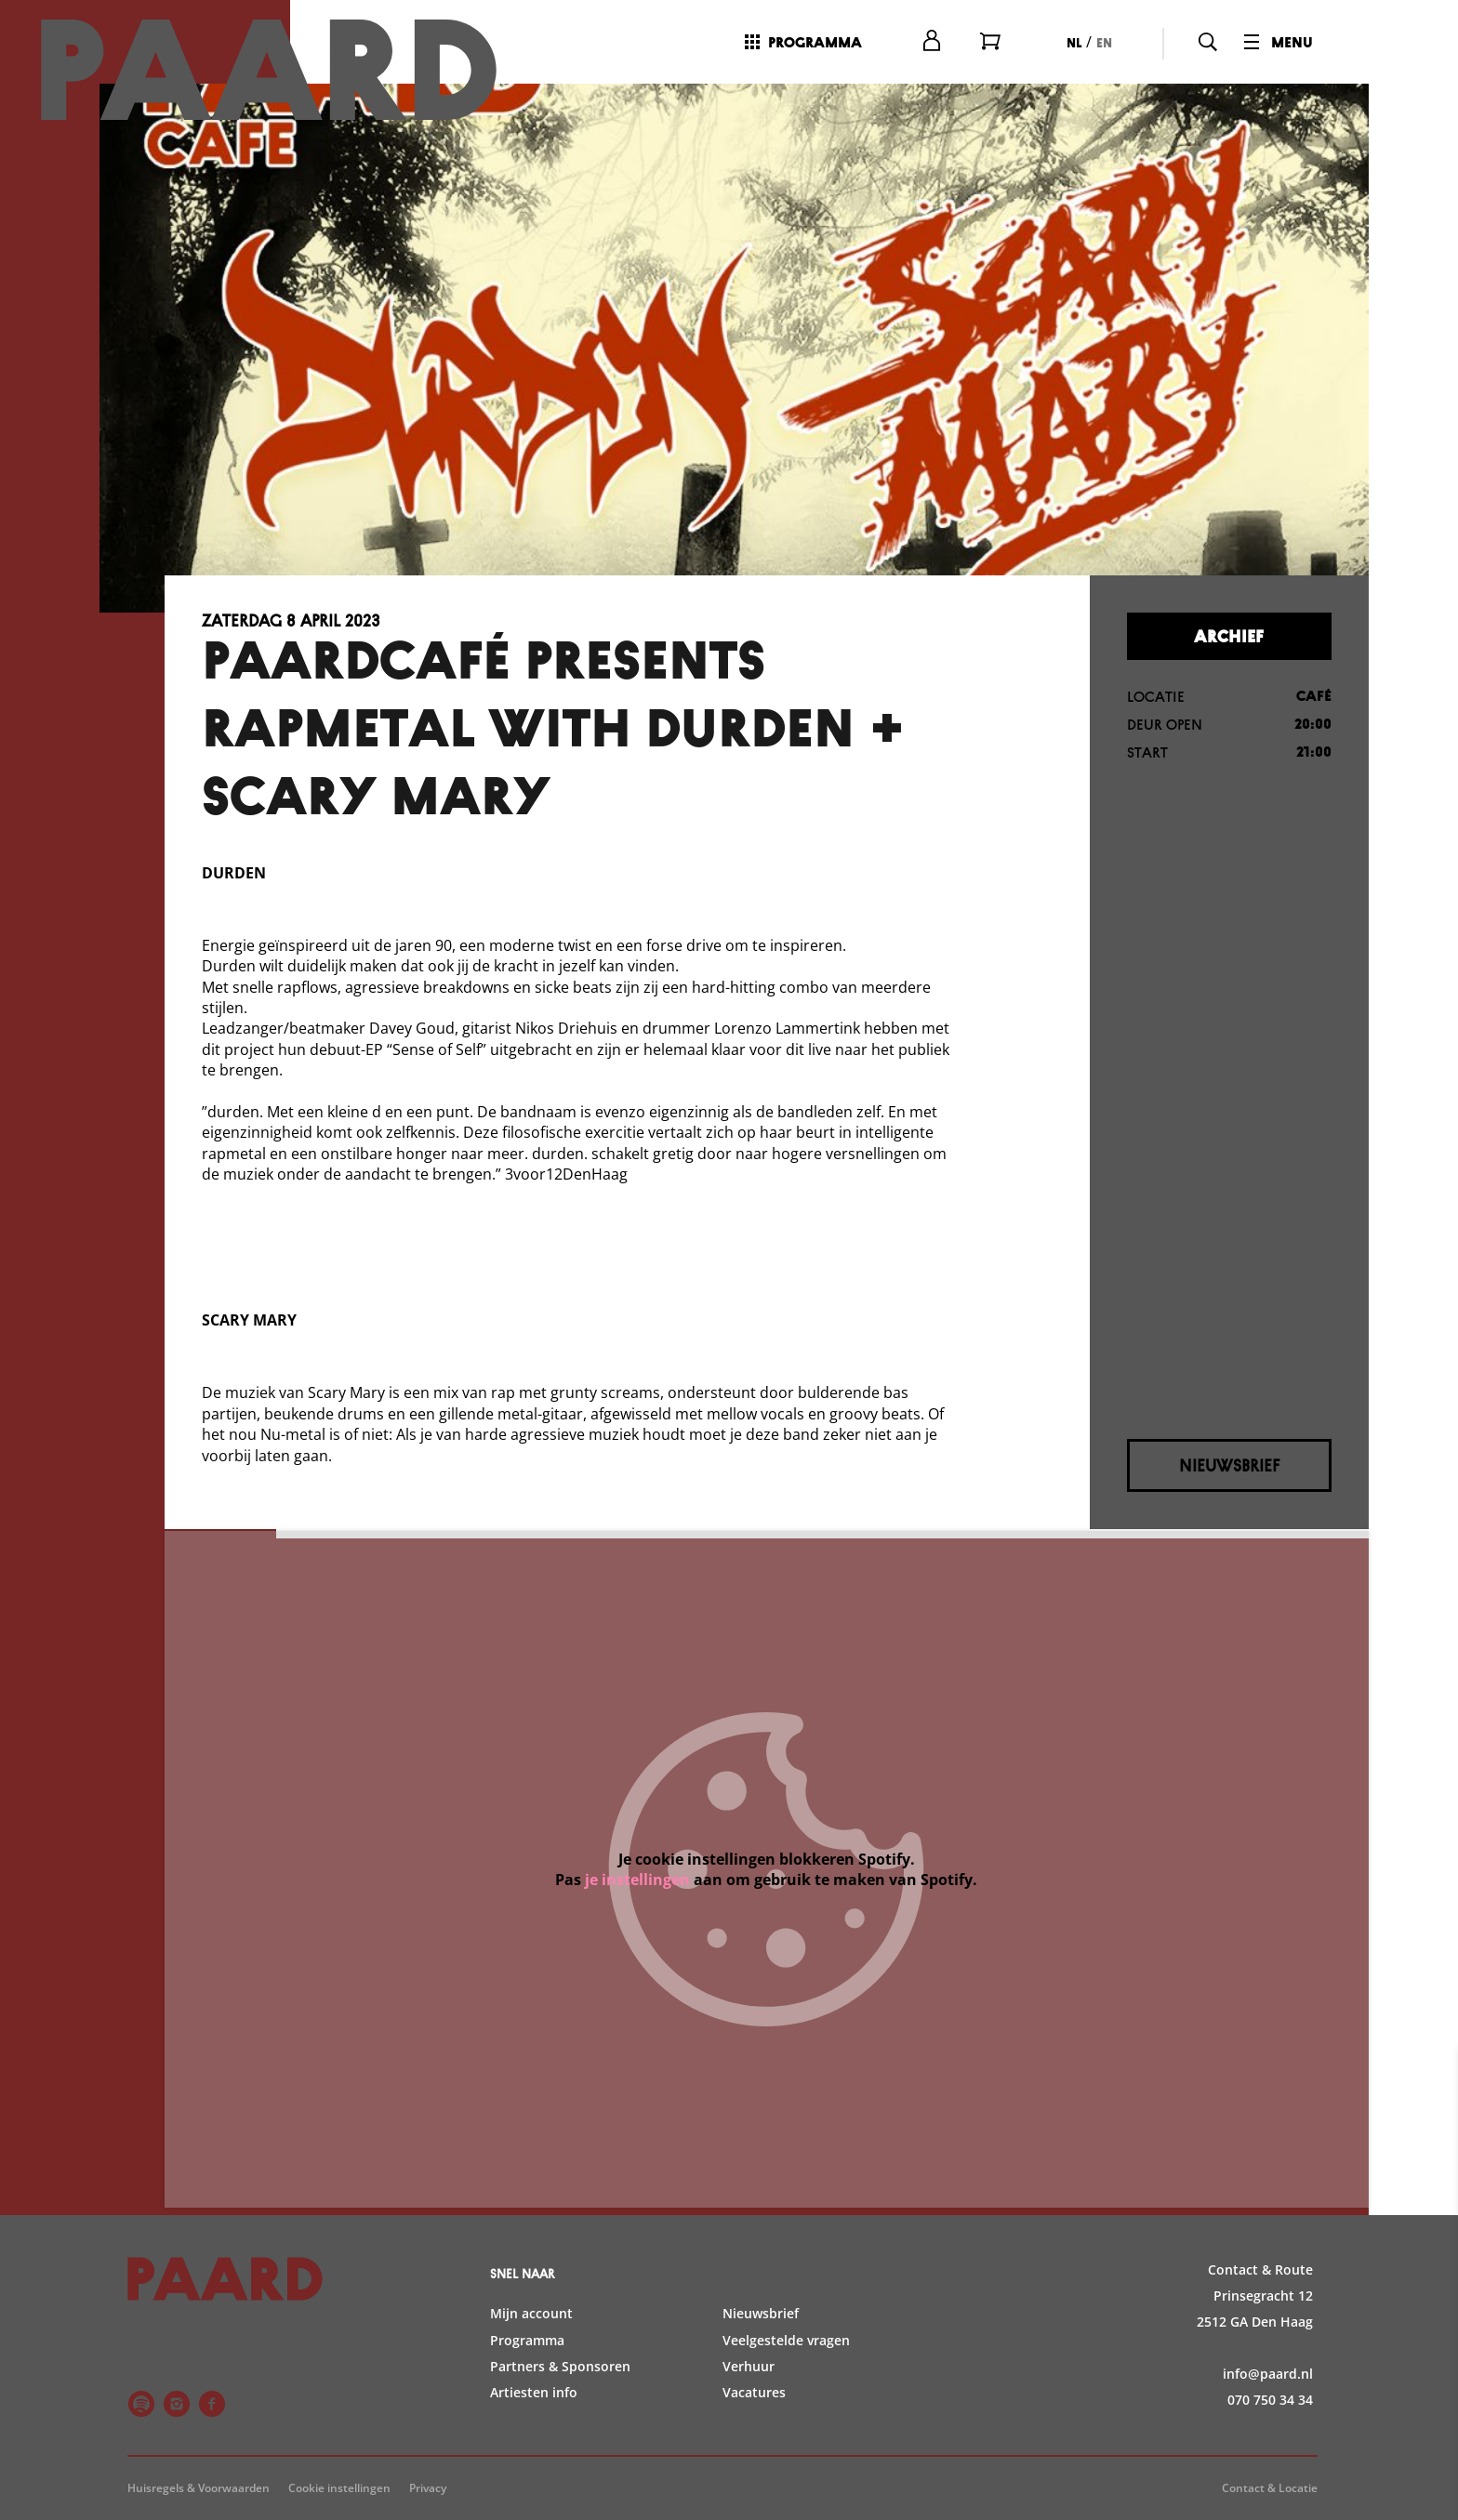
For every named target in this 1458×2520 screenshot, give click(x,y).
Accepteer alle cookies (1300, 2431)
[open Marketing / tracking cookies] (1428, 2364)
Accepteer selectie (1300, 2485)
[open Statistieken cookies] (1428, 2308)
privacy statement (1225, 2189)
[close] (1429, 2080)
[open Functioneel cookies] (1428, 2252)
